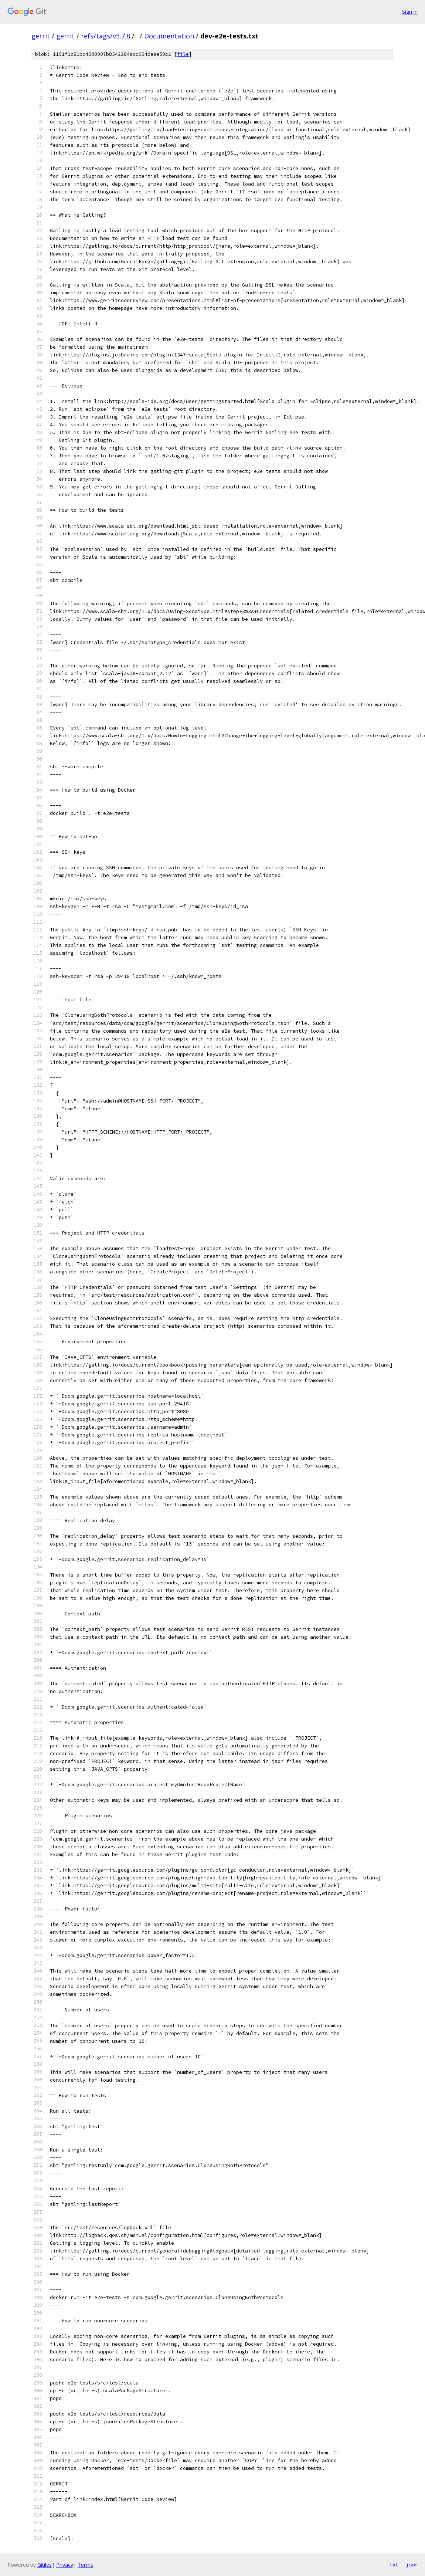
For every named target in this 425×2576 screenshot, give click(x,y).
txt (394, 2564)
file (183, 54)
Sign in (410, 11)
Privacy (64, 2564)
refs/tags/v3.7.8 (105, 35)
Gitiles (44, 2564)
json (412, 2564)
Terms (85, 2564)
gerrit (40, 35)
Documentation (169, 35)
